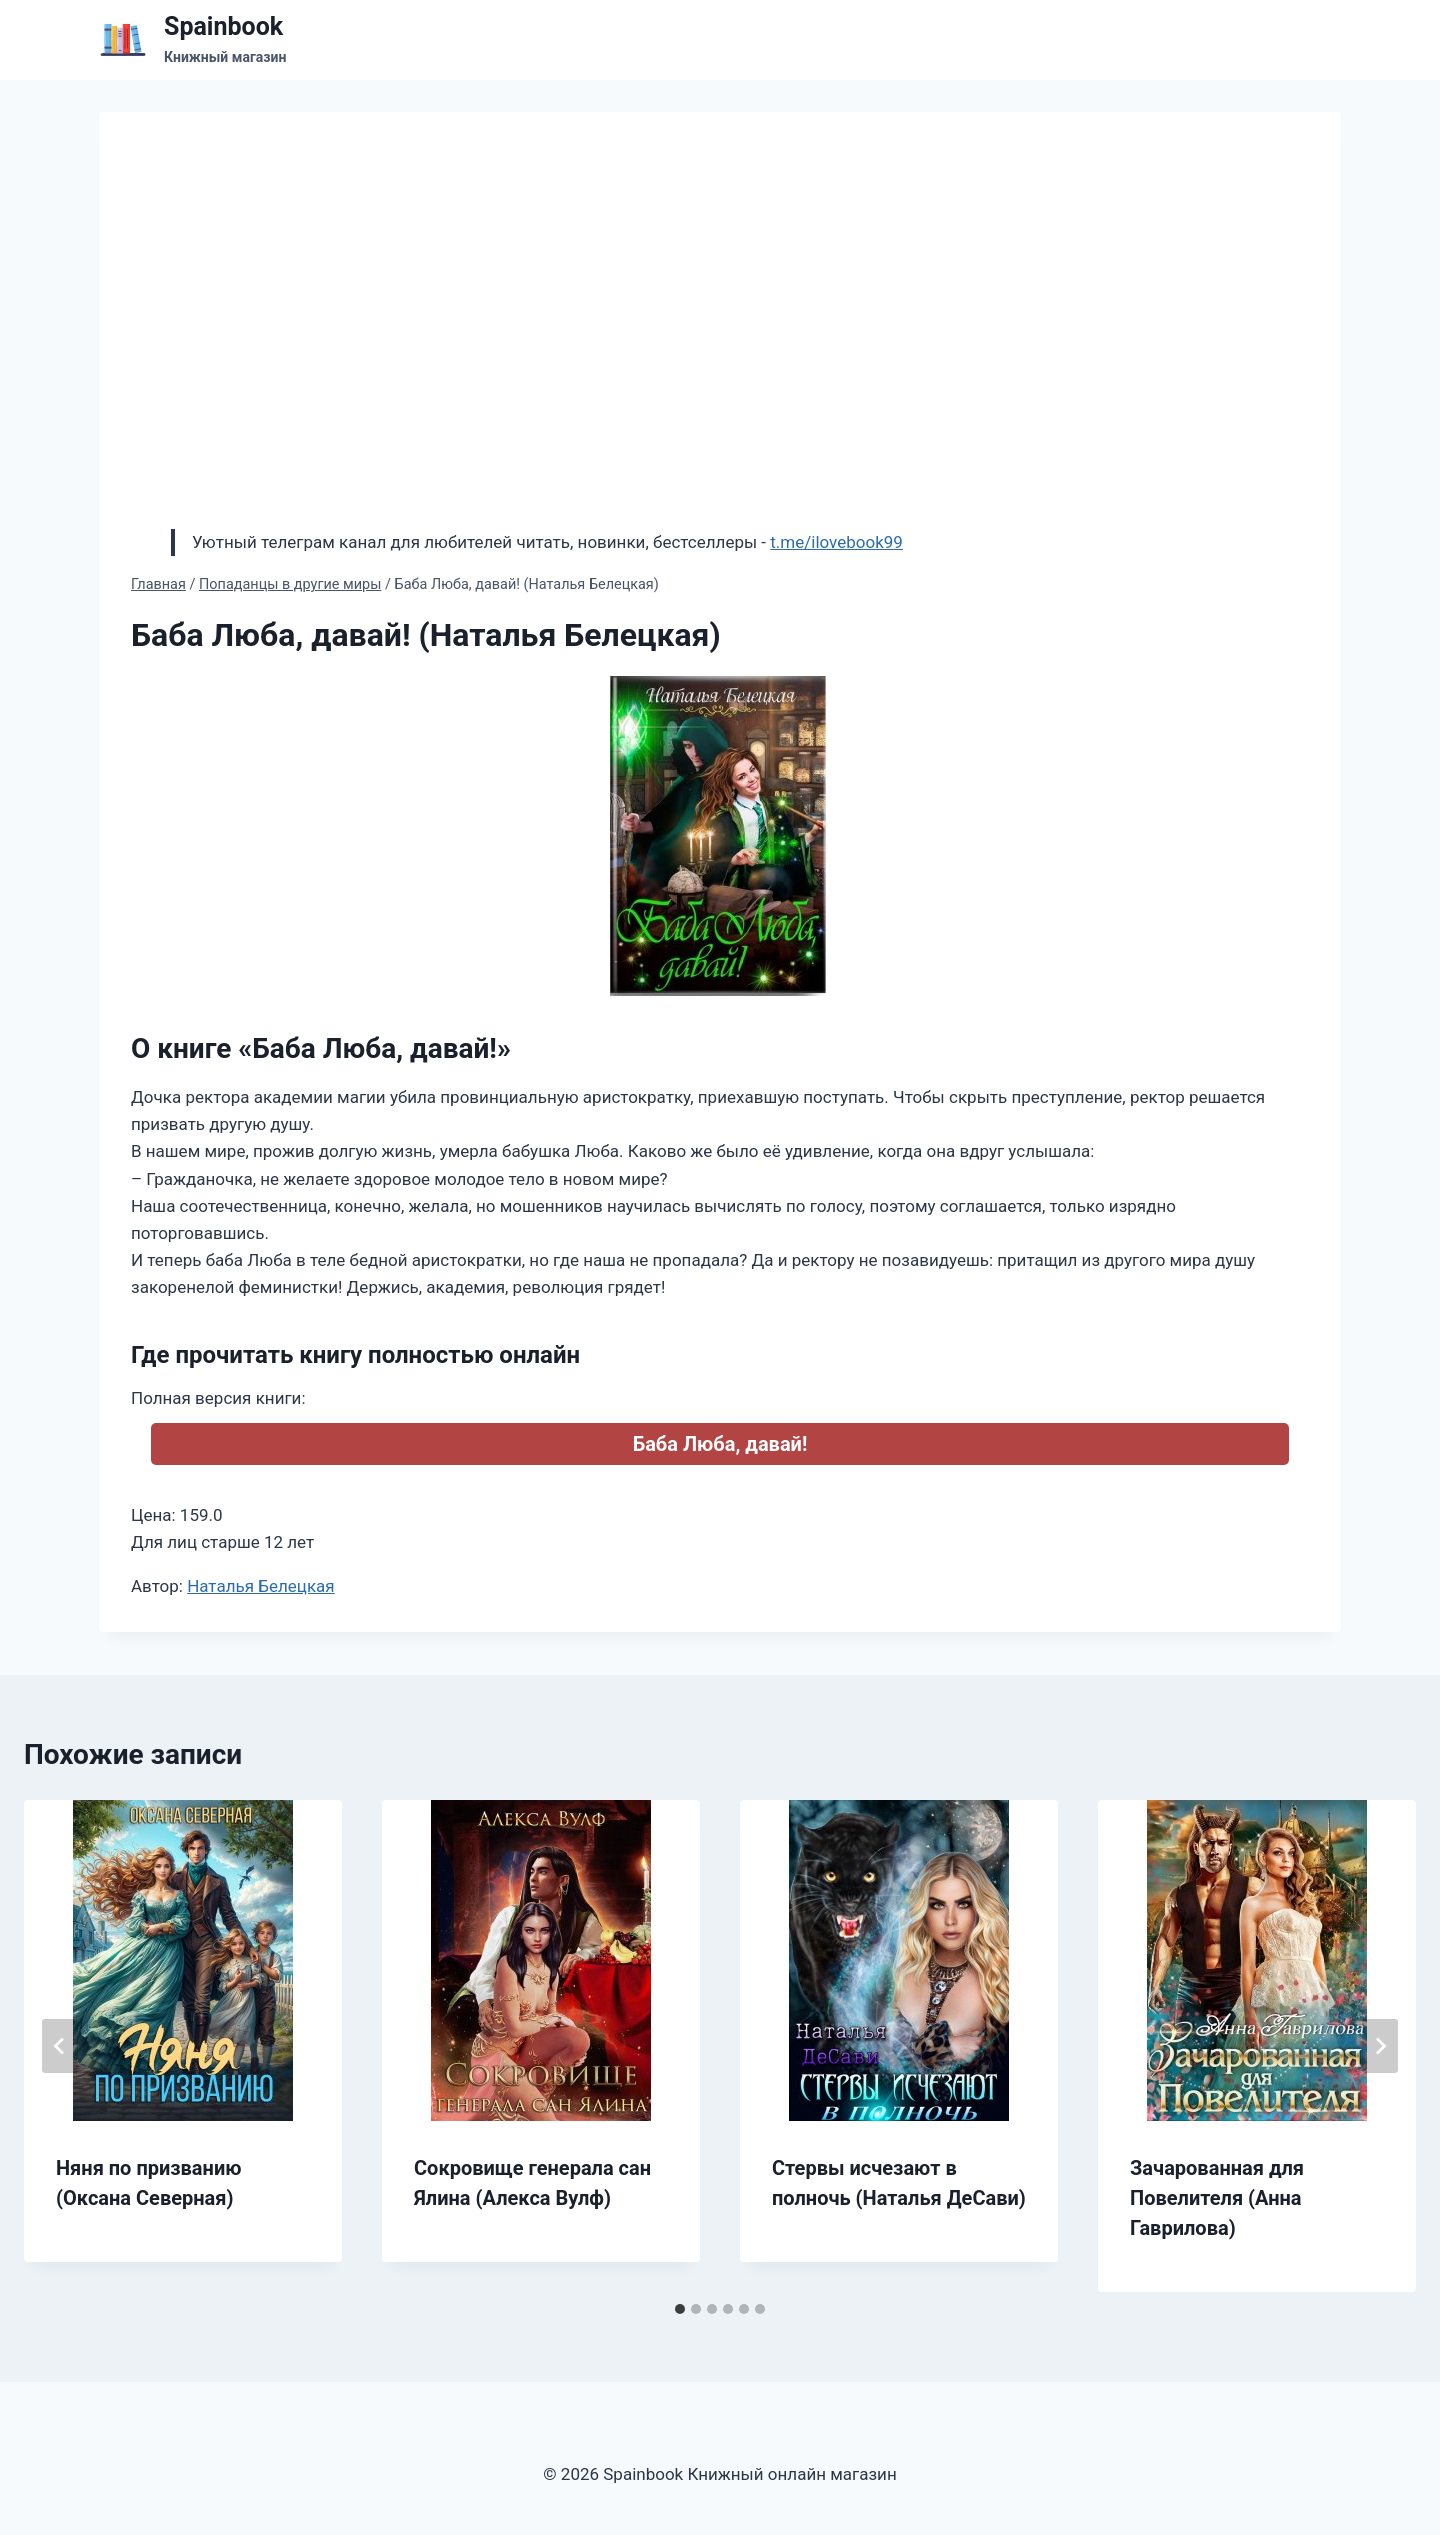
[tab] (680, 2309)
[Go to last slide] (60, 2046)
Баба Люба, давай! (720, 1444)
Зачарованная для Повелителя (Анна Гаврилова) (1217, 2198)
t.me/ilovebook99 (836, 542)
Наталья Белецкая (261, 1586)
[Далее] (1380, 2046)
